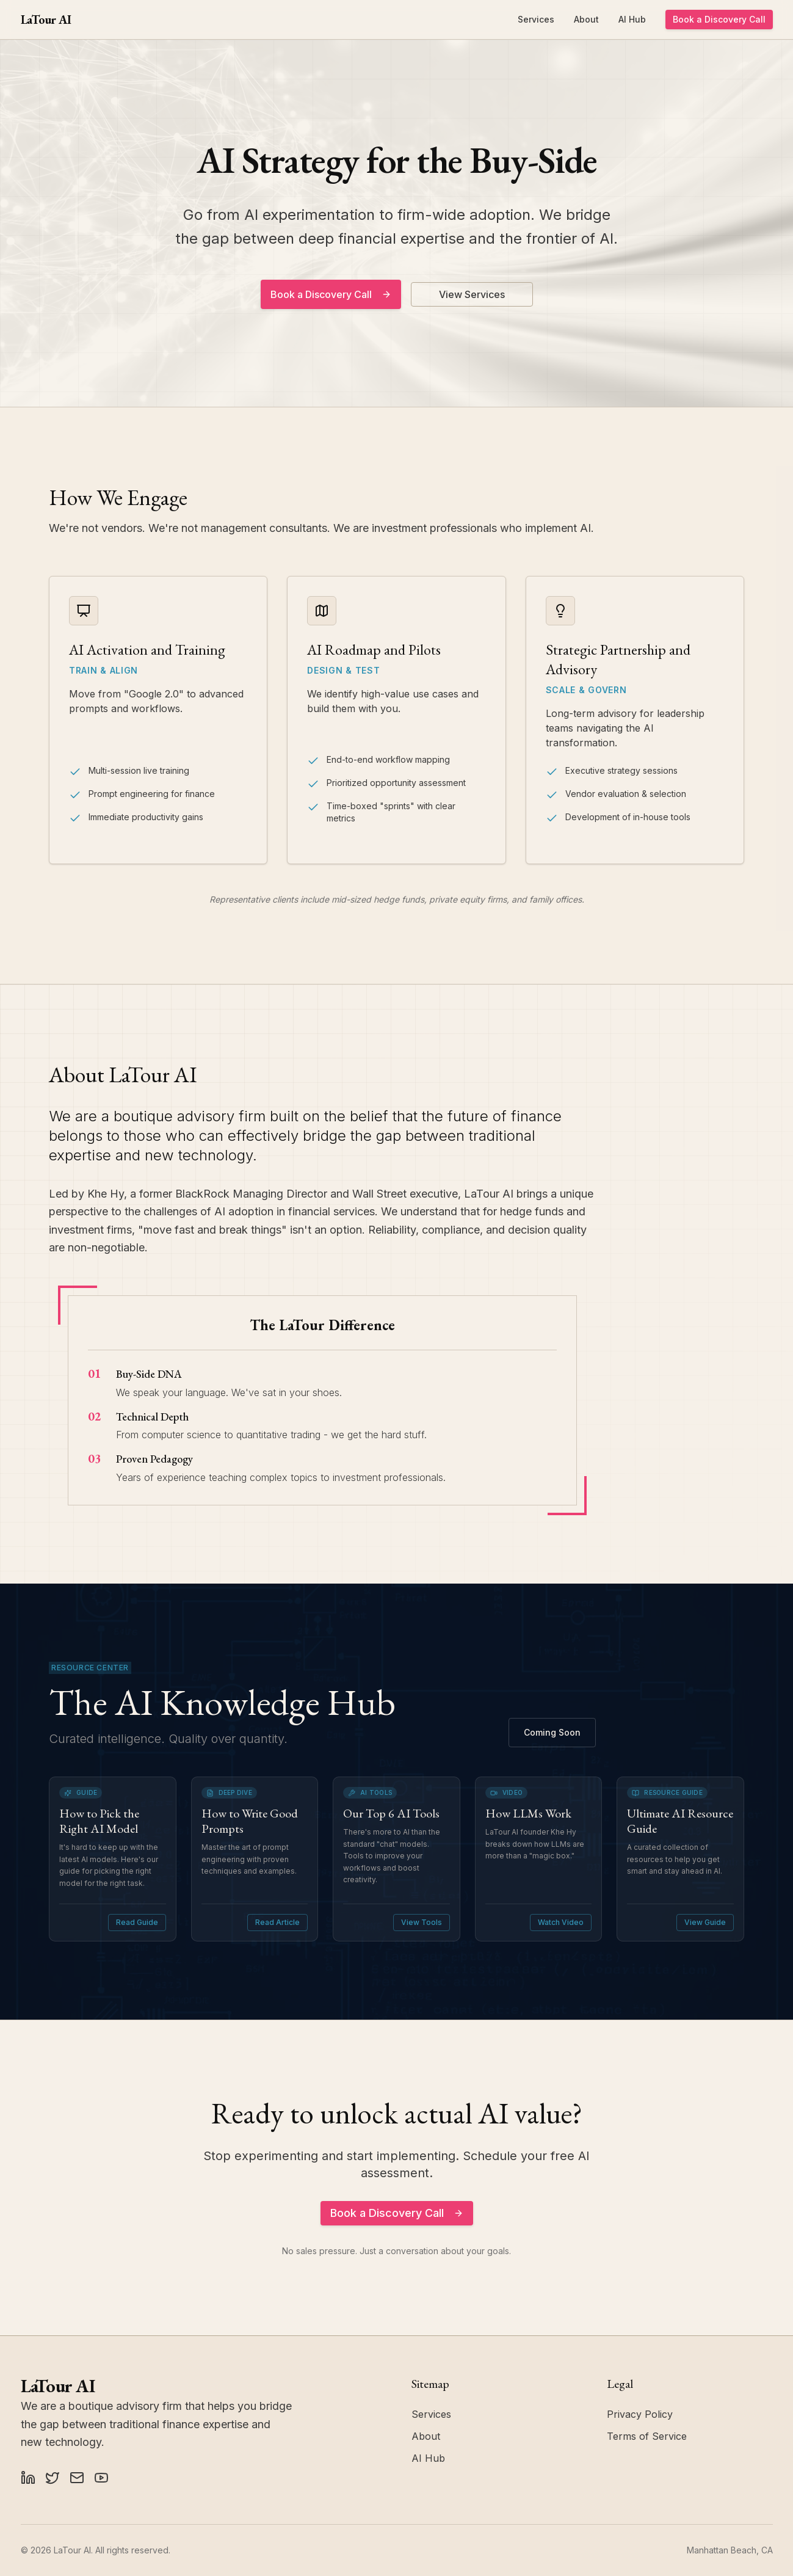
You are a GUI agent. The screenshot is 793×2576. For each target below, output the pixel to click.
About (586, 19)
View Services (472, 294)
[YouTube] (101, 2477)
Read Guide (137, 1922)
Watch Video (561, 1922)
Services (536, 19)
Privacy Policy (640, 2414)
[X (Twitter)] (52, 2477)
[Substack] (77, 2477)
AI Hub (632, 19)
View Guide (705, 1922)
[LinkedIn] (28, 2477)
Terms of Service (647, 2436)
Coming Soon (552, 1732)
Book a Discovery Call (719, 19)
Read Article (277, 1922)
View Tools (421, 1922)
